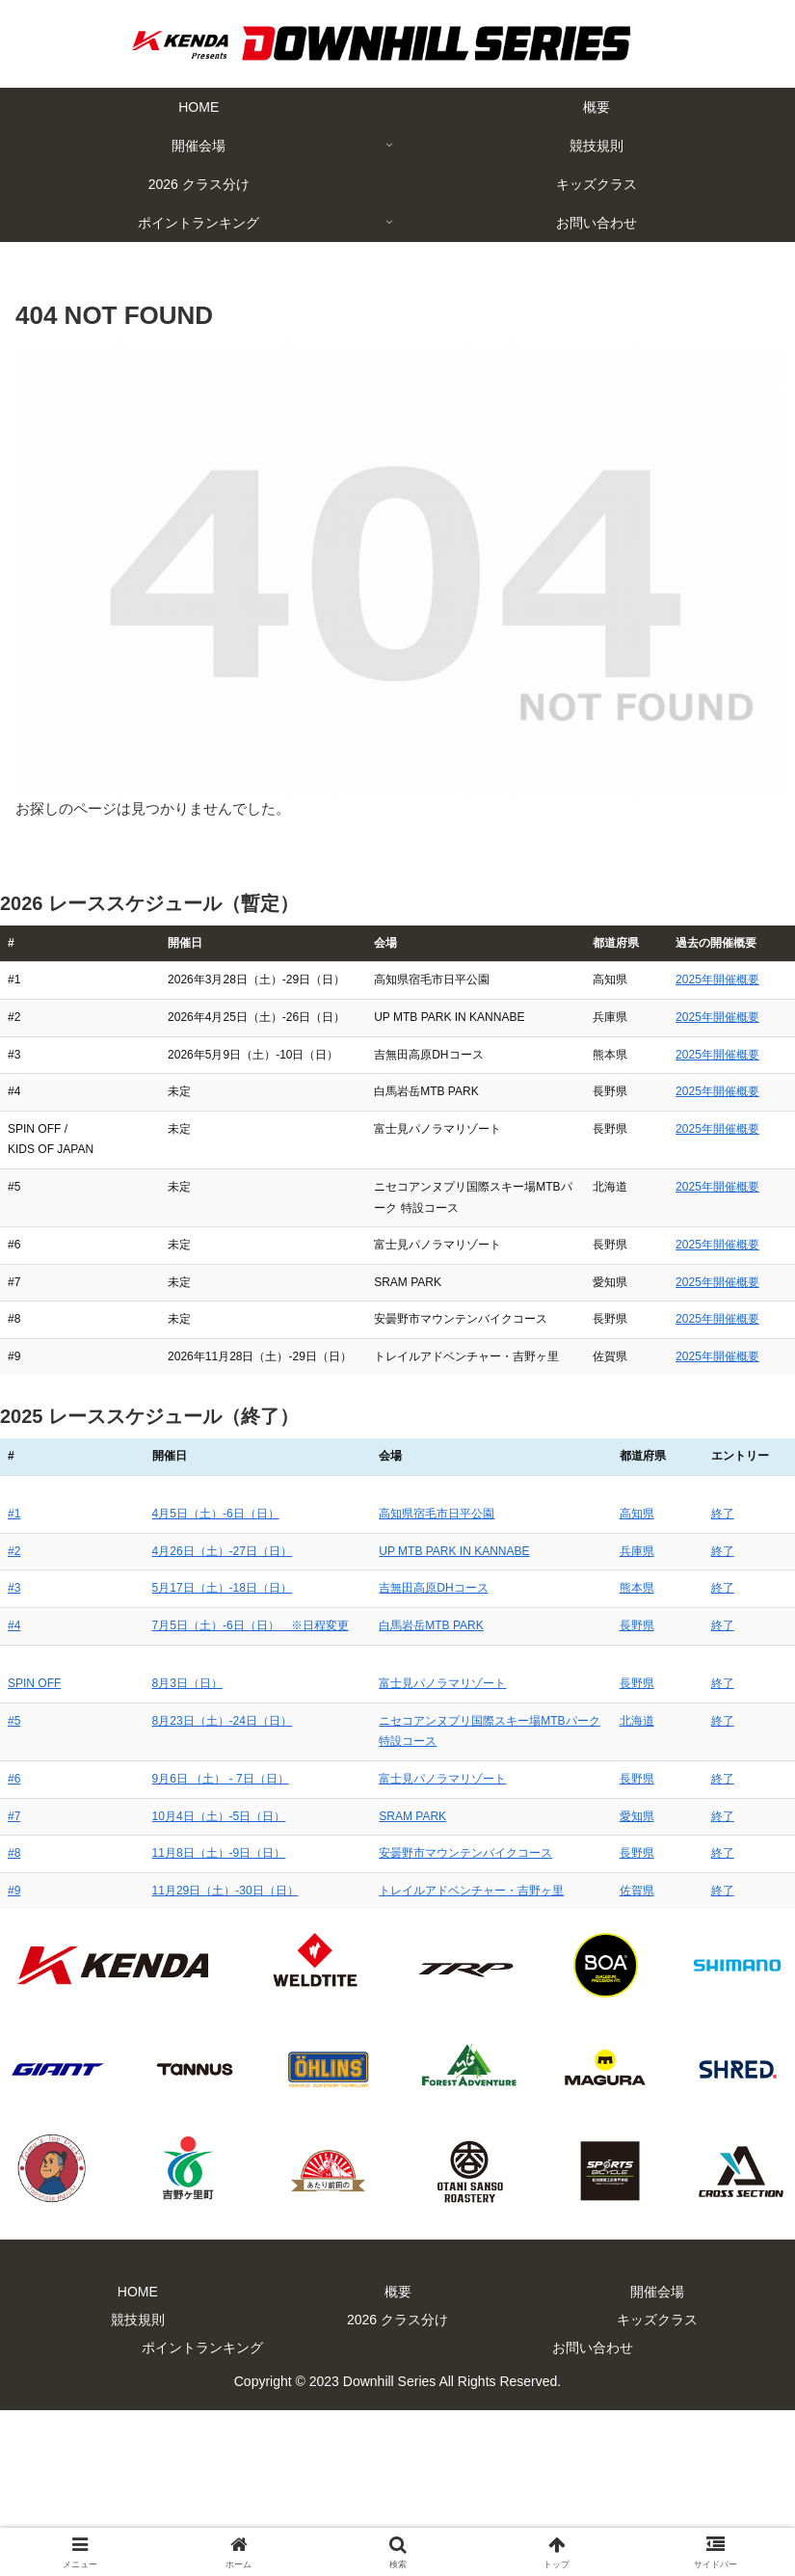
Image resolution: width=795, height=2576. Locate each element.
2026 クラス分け (397, 2486)
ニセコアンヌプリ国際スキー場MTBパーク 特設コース (462, 1908)
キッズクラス (657, 2486)
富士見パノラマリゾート (384, 1870)
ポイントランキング (202, 2514)
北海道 (669, 1908)
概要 (397, 2458)
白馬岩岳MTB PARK (373, 1812)
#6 (14, 1945)
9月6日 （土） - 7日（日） (153, 1945)
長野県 (669, 1812)
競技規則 (138, 2486)
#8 (14, 2019)
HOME (138, 2458)
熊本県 (669, 1776)
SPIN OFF (34, 1870)
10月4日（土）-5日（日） (152, 1982)
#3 (14, 1776)
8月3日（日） (120, 1870)
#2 (14, 1738)
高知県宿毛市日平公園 (379, 1701)
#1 (14, 1701)
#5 (14, 1908)
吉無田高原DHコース (375, 1776)
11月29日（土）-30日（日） (158, 2056)
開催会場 (657, 2458)
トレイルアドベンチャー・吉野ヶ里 (413, 2056)
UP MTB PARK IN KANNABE (396, 1738)
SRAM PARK (354, 1982)
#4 (14, 1812)
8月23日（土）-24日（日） (155, 1908)
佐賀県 (669, 2056)
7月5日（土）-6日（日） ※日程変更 (183, 1812)
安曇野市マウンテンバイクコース (407, 2019)
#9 (14, 2056)
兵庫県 (669, 1738)
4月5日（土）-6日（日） (148, 1701)
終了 (732, 1701)
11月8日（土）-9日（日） (152, 2019)
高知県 (669, 1701)
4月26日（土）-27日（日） (155, 1738)
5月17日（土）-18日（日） (155, 1776)
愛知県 (669, 1982)
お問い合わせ (592, 2514)
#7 (14, 1982)
